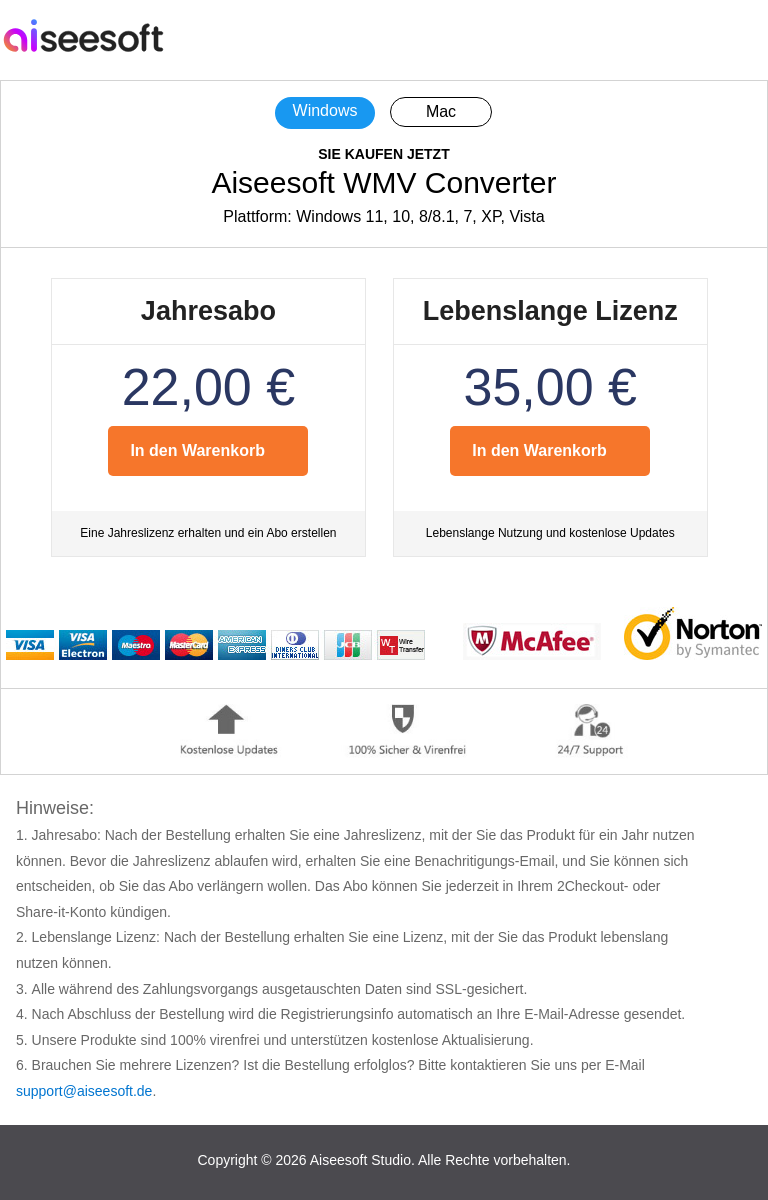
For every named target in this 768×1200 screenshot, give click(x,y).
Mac (441, 111)
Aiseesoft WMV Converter (383, 182)
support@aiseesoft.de (84, 1091)
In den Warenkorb (197, 450)
